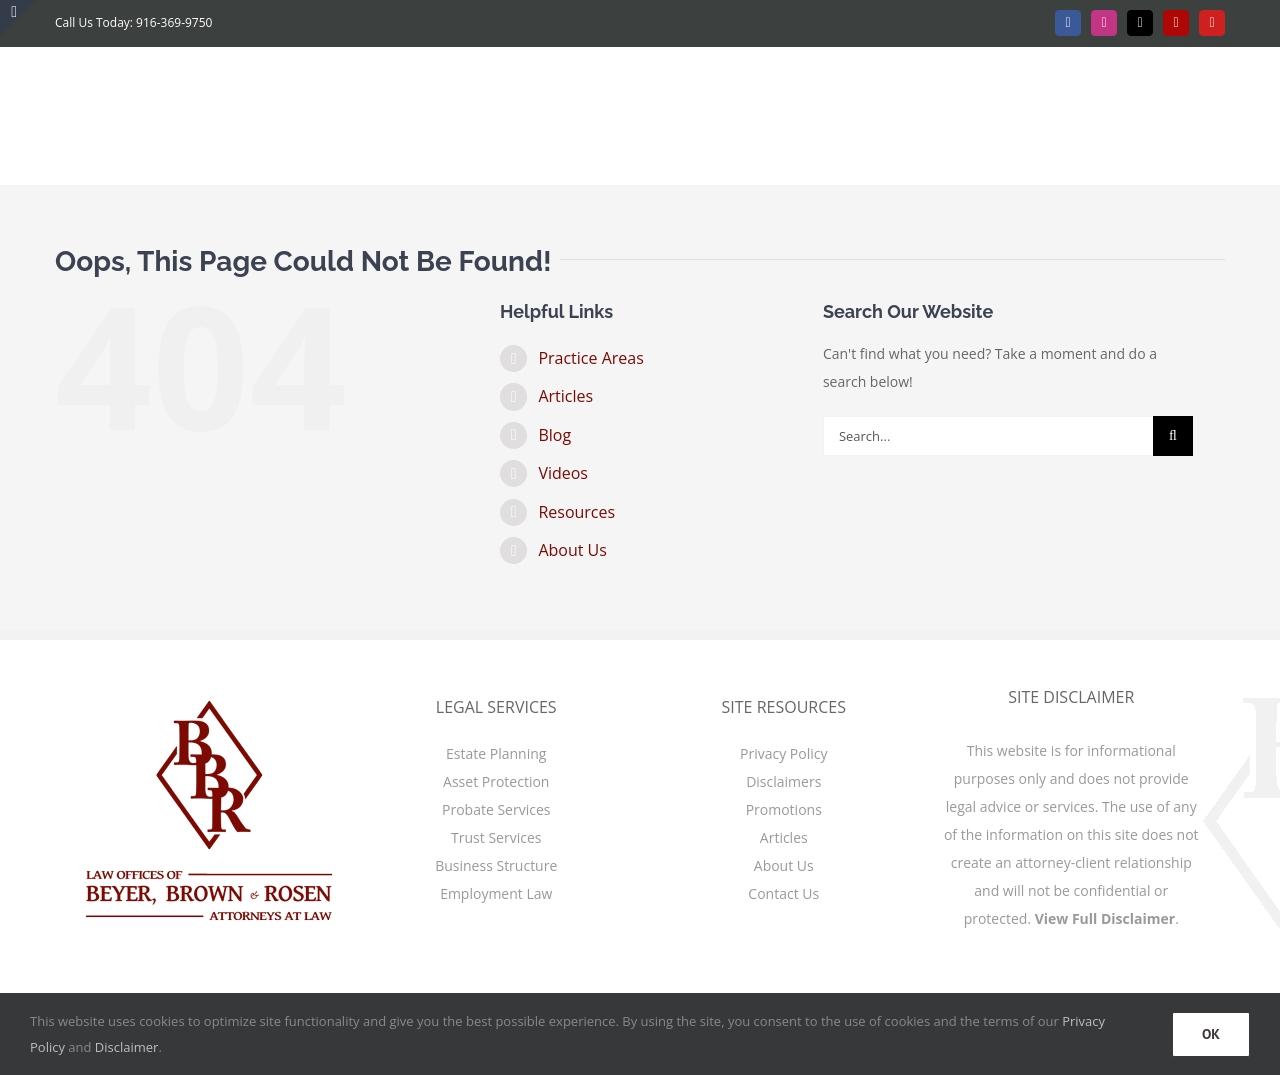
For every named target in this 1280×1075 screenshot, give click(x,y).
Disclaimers (783, 781)
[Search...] (988, 436)
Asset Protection (496, 781)
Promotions (784, 809)
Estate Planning (496, 753)
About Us (572, 550)
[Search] (1173, 436)
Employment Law (496, 893)
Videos (563, 473)
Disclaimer (127, 1047)
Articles (565, 396)
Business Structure (496, 865)
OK (1211, 1034)
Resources (576, 512)
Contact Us (783, 893)
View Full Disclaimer (1105, 918)
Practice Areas (590, 358)
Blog (554, 435)
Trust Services (496, 837)
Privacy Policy (783, 753)
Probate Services (496, 809)
